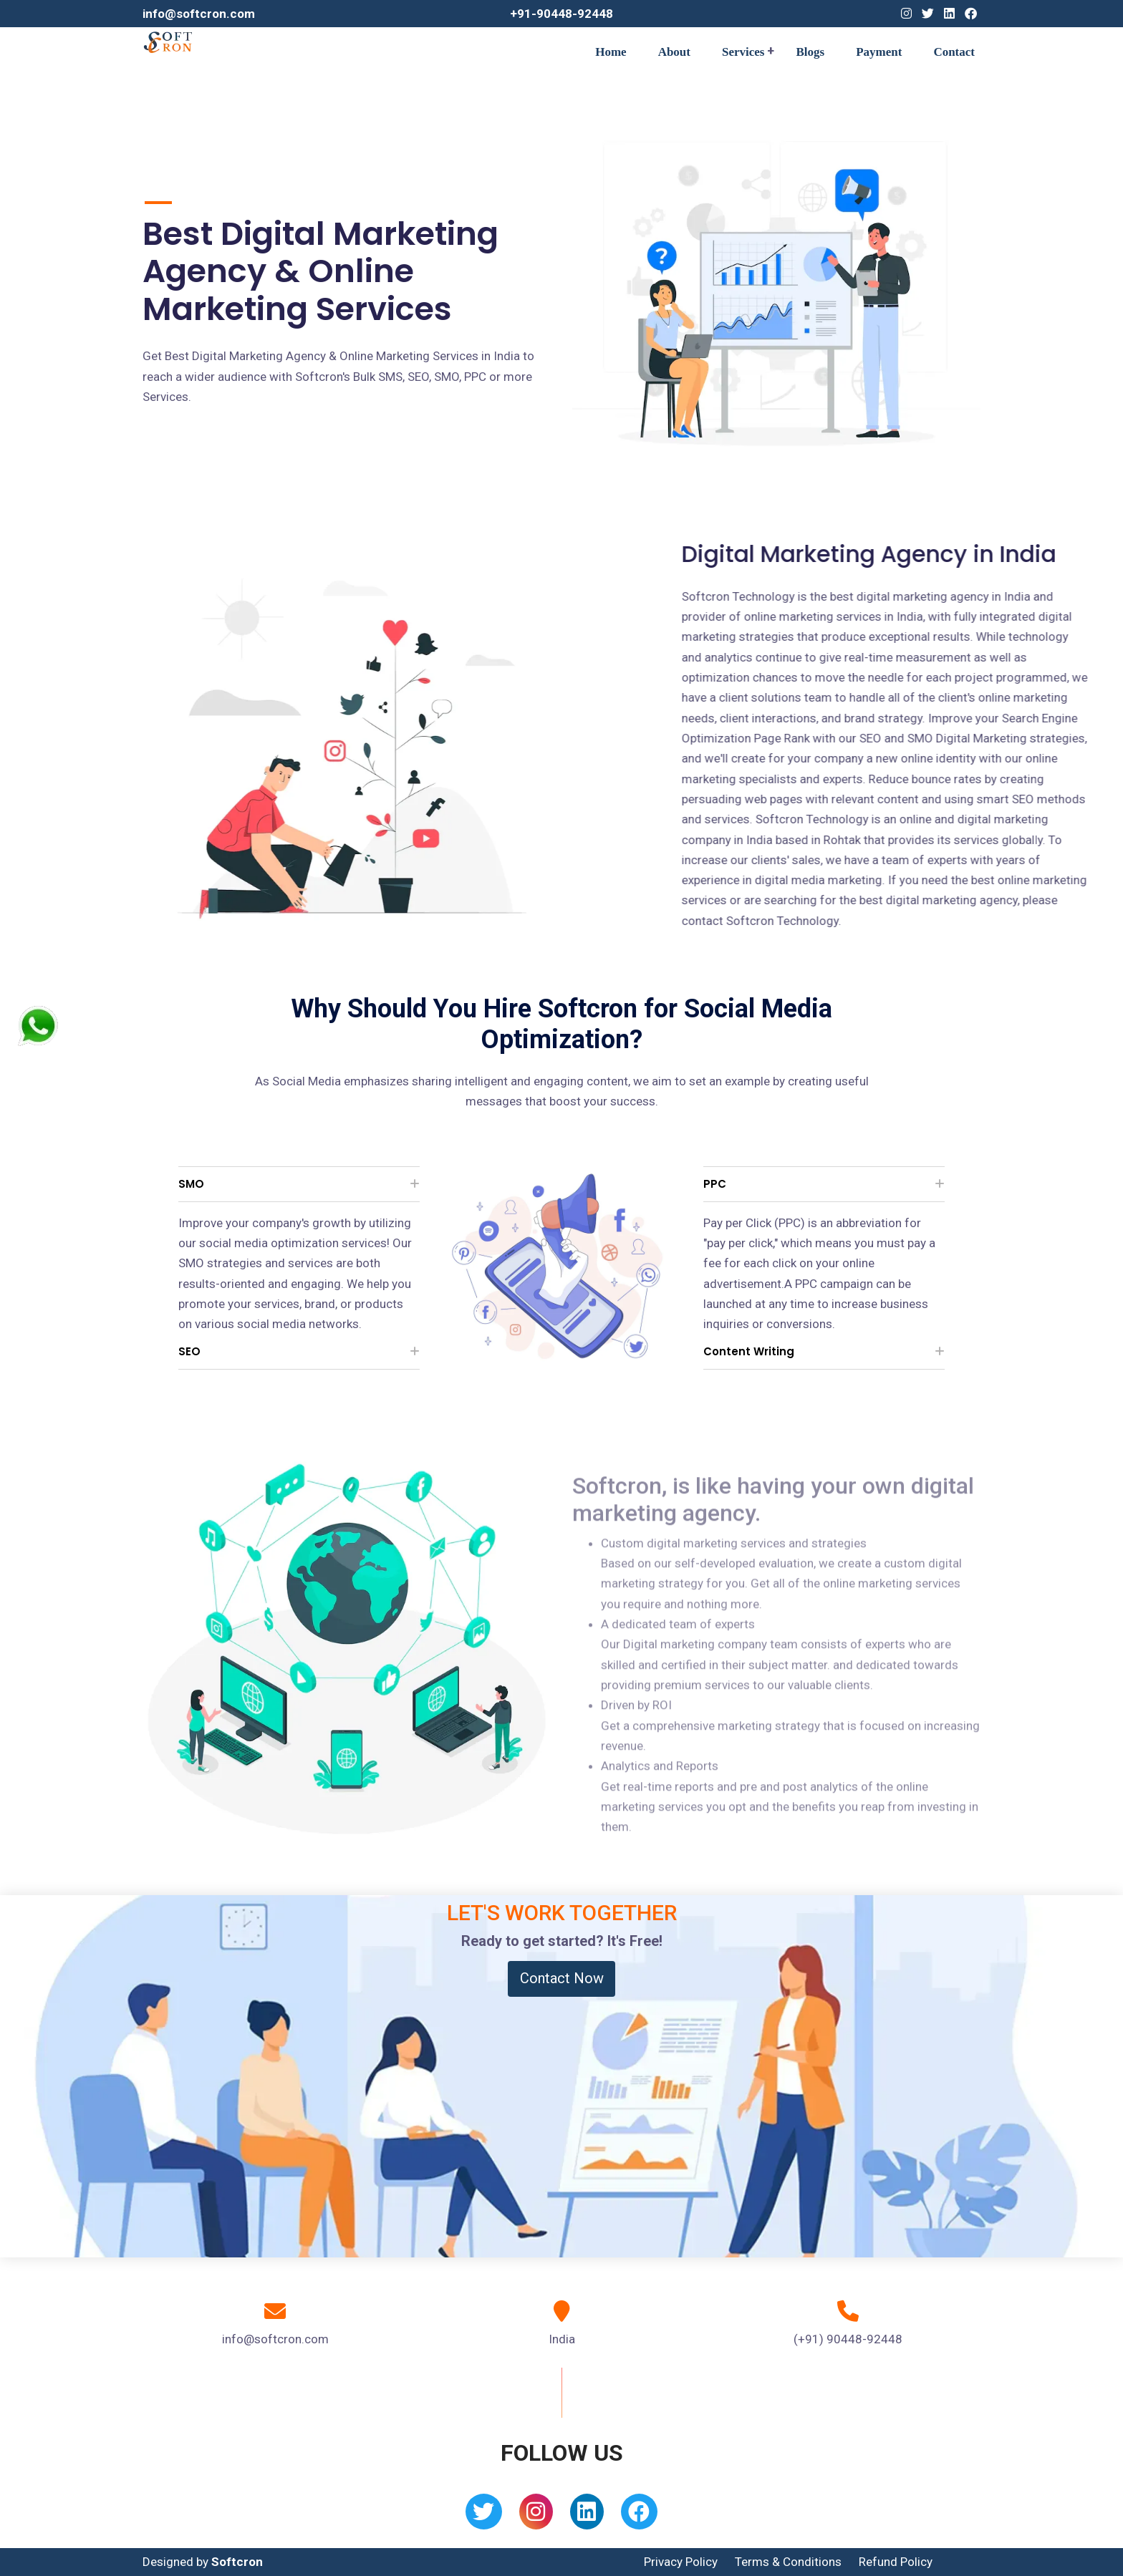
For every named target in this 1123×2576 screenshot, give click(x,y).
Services (743, 52)
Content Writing (748, 1351)
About (674, 52)
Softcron (237, 2562)
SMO (191, 1183)
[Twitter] (928, 13)
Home (610, 52)
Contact (954, 52)
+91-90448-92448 (561, 13)
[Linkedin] (949, 13)
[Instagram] (906, 13)
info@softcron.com (199, 13)
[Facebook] (970, 13)
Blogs (810, 52)
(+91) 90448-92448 (848, 2339)
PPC (714, 1183)
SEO (189, 1351)
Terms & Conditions (788, 2562)
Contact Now (562, 1978)
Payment (879, 52)
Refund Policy (895, 2562)
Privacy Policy (681, 2562)
